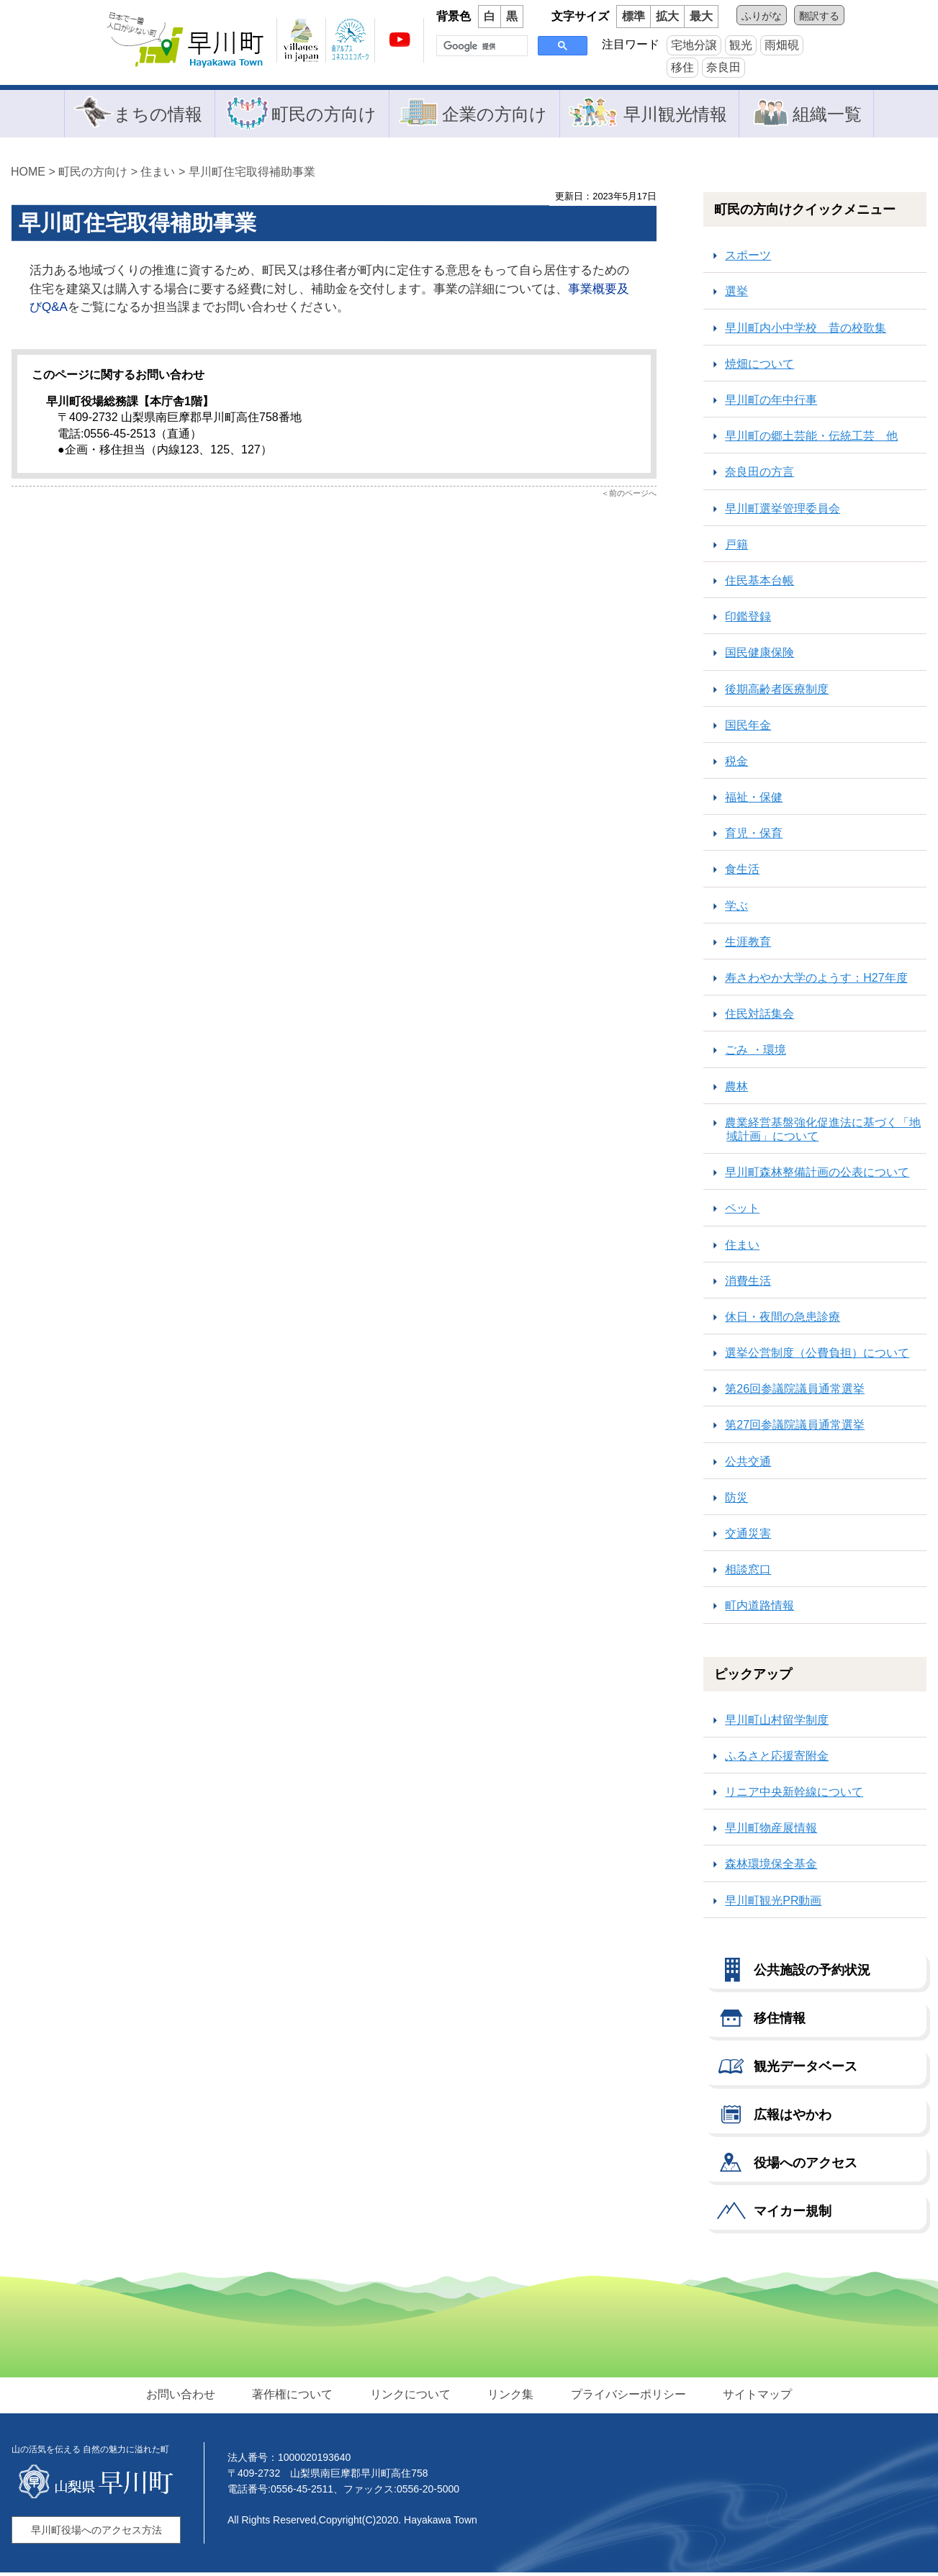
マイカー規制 (792, 2214)
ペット (742, 1212)
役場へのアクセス (805, 2166)
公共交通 (748, 1464)
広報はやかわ (792, 2117)
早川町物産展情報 (771, 1831)
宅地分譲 (694, 45)
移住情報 (780, 2021)
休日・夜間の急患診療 (782, 1320)
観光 (740, 45)
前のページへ (633, 496)
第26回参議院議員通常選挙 (795, 1392)
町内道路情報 (759, 1609)
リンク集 (510, 2397)
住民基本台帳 (759, 584)
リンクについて (411, 2397)
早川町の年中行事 (771, 403)
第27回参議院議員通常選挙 (795, 1428)
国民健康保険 (759, 656)
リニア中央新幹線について (794, 1795)
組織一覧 (825, 115)
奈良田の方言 (759, 475)
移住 (682, 67)
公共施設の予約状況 (812, 1973)
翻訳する (819, 16)
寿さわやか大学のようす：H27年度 (816, 981)
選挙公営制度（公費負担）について (817, 1356)
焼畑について (759, 367)
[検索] (480, 46)
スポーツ (748, 259)
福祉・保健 (754, 801)
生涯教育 (748, 945)
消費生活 (748, 1284)
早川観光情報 (674, 115)
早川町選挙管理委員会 (782, 511)
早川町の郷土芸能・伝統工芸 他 (811, 439)
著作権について (294, 2397)
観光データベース (805, 2069)
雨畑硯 (782, 45)
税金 (736, 765)
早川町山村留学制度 (777, 1723)
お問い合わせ (183, 2397)
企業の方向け (493, 115)
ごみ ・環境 (755, 1053)
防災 (736, 1501)
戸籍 (736, 548)
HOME (28, 175)
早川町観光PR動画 (773, 1903)
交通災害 (748, 1537)
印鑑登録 (748, 620)
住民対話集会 (759, 1017)
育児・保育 (754, 837)
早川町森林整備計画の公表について (817, 1176)
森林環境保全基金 (771, 1867)
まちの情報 (158, 115)
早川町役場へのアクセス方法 (96, 2533)
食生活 (742, 873)
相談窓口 (748, 1573)
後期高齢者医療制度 (777, 692)
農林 (736, 1089)
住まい (157, 175)
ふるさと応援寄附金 (777, 1759)
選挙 (736, 295)
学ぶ (736, 909)
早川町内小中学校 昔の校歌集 (805, 331)
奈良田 (723, 67)
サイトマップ (755, 2397)
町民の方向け (323, 115)
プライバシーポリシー (627, 2397)
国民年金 (748, 728)
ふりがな (761, 16)
